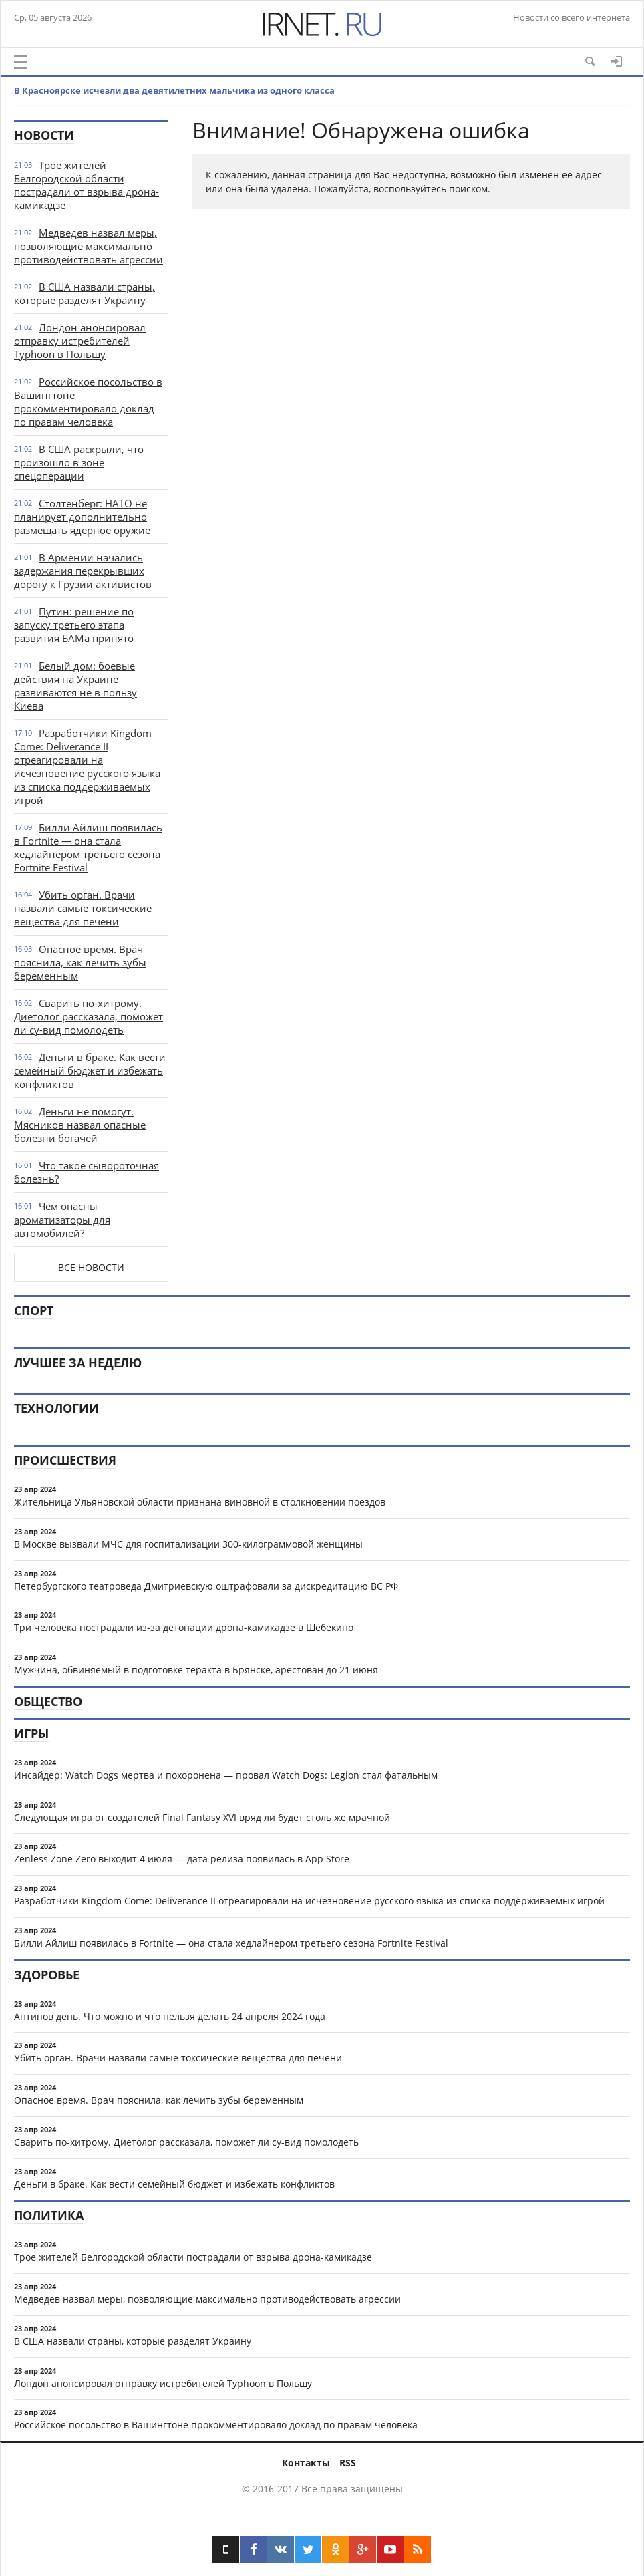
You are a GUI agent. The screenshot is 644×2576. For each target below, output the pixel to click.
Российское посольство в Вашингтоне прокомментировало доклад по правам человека (88, 401)
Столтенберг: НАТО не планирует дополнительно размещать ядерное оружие (82, 516)
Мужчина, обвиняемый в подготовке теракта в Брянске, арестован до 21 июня (196, 1669)
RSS (347, 2462)
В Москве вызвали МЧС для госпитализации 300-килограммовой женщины (188, 1544)
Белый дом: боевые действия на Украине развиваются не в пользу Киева (75, 685)
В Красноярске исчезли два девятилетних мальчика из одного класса (174, 90)
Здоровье (46, 1975)
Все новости (91, 1267)
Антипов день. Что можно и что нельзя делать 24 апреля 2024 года (169, 2016)
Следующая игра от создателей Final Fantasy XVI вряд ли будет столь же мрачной (202, 1817)
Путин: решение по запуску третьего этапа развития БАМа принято (74, 625)
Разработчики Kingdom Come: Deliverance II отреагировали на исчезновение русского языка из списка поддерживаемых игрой (87, 766)
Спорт (33, 1310)
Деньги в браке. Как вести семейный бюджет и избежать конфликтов (90, 1070)
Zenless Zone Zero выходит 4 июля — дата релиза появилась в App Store (181, 1858)
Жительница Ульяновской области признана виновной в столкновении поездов (199, 1501)
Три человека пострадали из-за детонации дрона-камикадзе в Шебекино (183, 1627)
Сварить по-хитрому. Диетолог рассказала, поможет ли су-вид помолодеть (88, 1016)
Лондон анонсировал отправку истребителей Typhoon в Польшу (80, 341)
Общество (48, 1701)
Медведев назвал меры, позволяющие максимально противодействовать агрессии (88, 246)
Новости (44, 135)
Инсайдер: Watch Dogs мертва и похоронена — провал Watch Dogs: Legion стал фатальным (226, 1775)
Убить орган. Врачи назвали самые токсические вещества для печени (83, 908)
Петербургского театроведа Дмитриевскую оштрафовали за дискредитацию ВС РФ (206, 1586)
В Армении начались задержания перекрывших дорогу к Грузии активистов (83, 571)
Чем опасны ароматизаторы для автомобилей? (62, 1219)
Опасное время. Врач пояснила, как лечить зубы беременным (80, 962)
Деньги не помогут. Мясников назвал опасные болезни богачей (80, 1125)
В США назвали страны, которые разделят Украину (84, 293)
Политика (49, 2215)
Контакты (306, 2462)
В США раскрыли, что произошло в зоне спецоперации (79, 462)
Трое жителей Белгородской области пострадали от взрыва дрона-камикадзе (86, 185)
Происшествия (65, 1460)
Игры (31, 1733)
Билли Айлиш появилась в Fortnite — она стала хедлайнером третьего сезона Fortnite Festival (88, 847)
